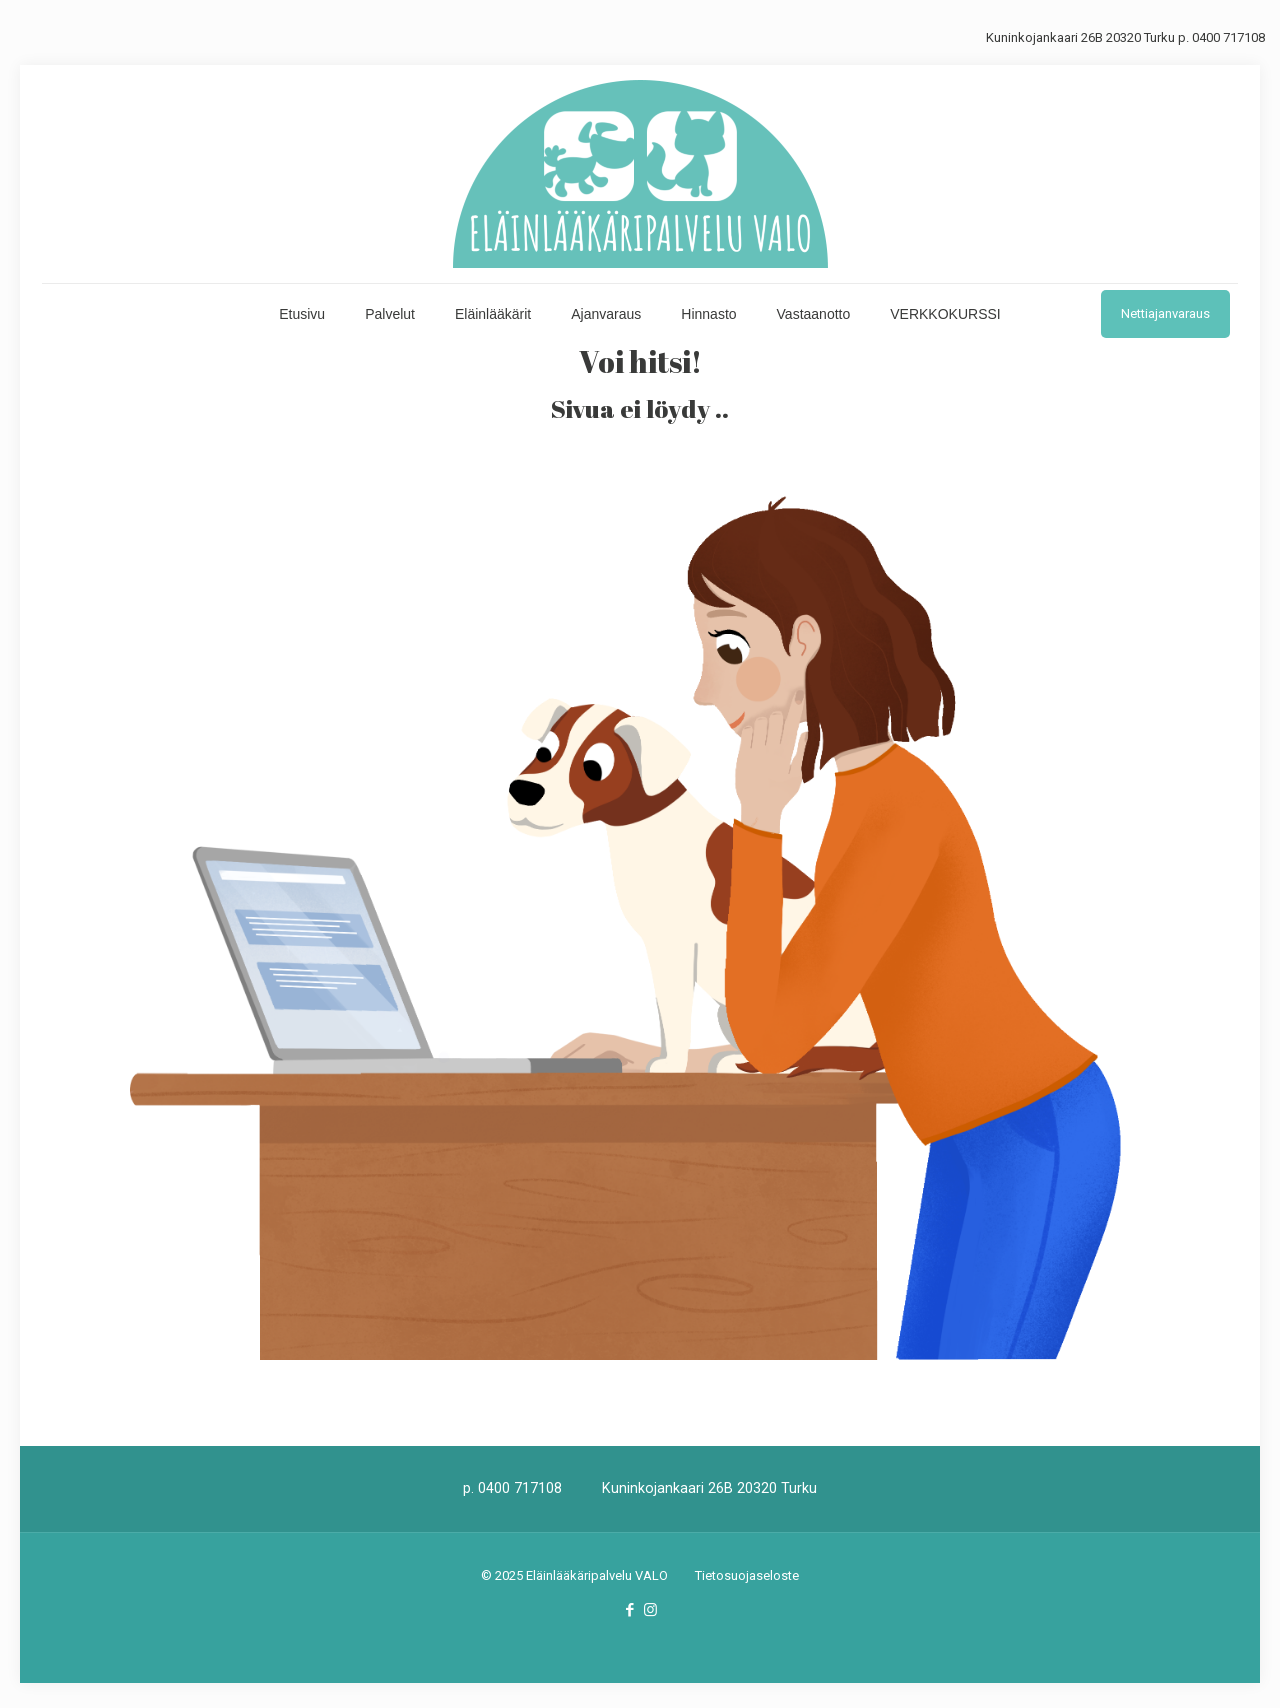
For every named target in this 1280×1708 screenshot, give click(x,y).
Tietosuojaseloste (747, 1575)
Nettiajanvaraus (1165, 313)
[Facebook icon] (629, 1610)
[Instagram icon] (650, 1610)
